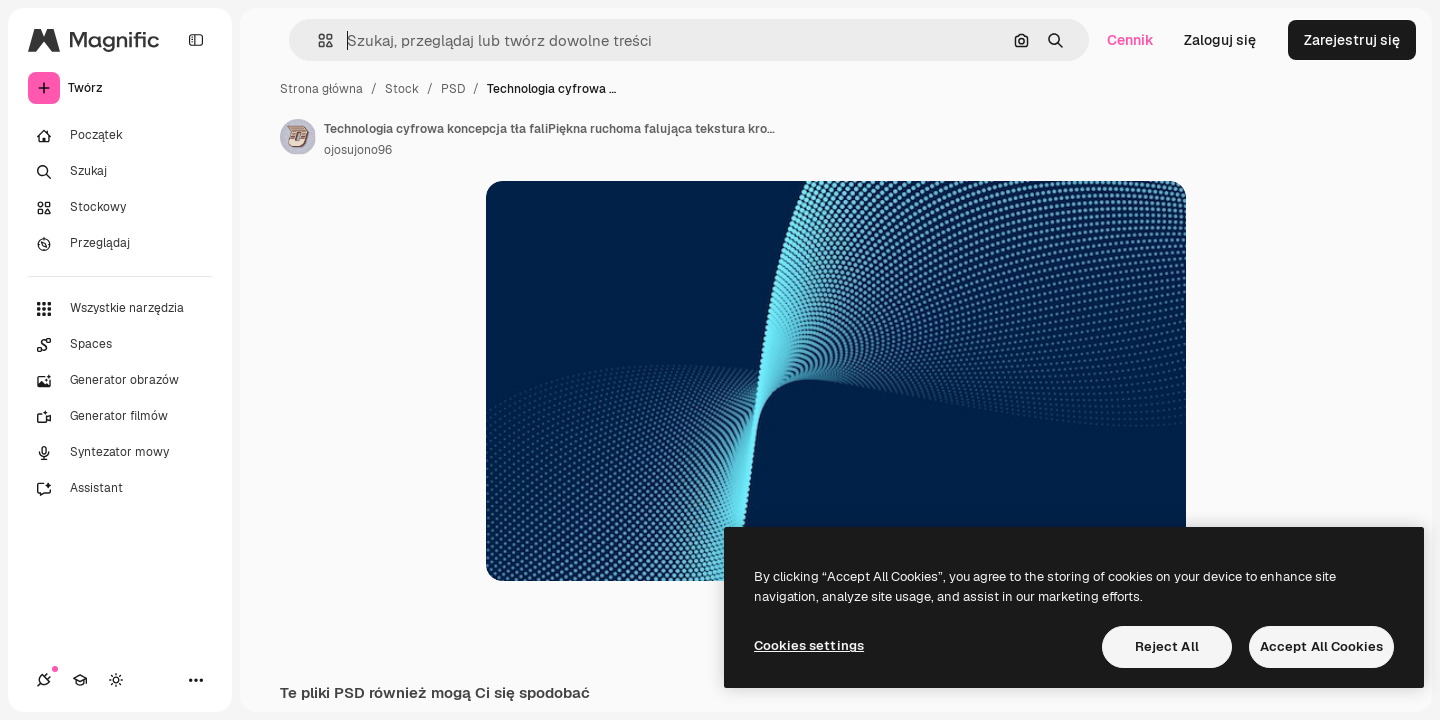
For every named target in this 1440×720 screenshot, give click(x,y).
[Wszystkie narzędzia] (120, 309)
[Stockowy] (120, 208)
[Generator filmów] (120, 417)
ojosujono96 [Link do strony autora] (358, 150)
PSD (453, 89)
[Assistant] (120, 489)
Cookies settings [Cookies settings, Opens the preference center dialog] (809, 645)
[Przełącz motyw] (116, 680)
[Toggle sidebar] (196, 40)
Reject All (1167, 646)
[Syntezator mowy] (120, 453)
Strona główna (321, 89)
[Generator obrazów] (120, 381)
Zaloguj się (1220, 40)
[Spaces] (120, 345)
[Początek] (120, 136)
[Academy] (80, 680)
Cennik (1130, 40)
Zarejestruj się (1352, 40)
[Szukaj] (120, 172)
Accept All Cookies (1321, 646)
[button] (317, 40)
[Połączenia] (44, 680)
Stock (402, 89)
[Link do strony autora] (298, 137)
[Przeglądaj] (120, 244)
